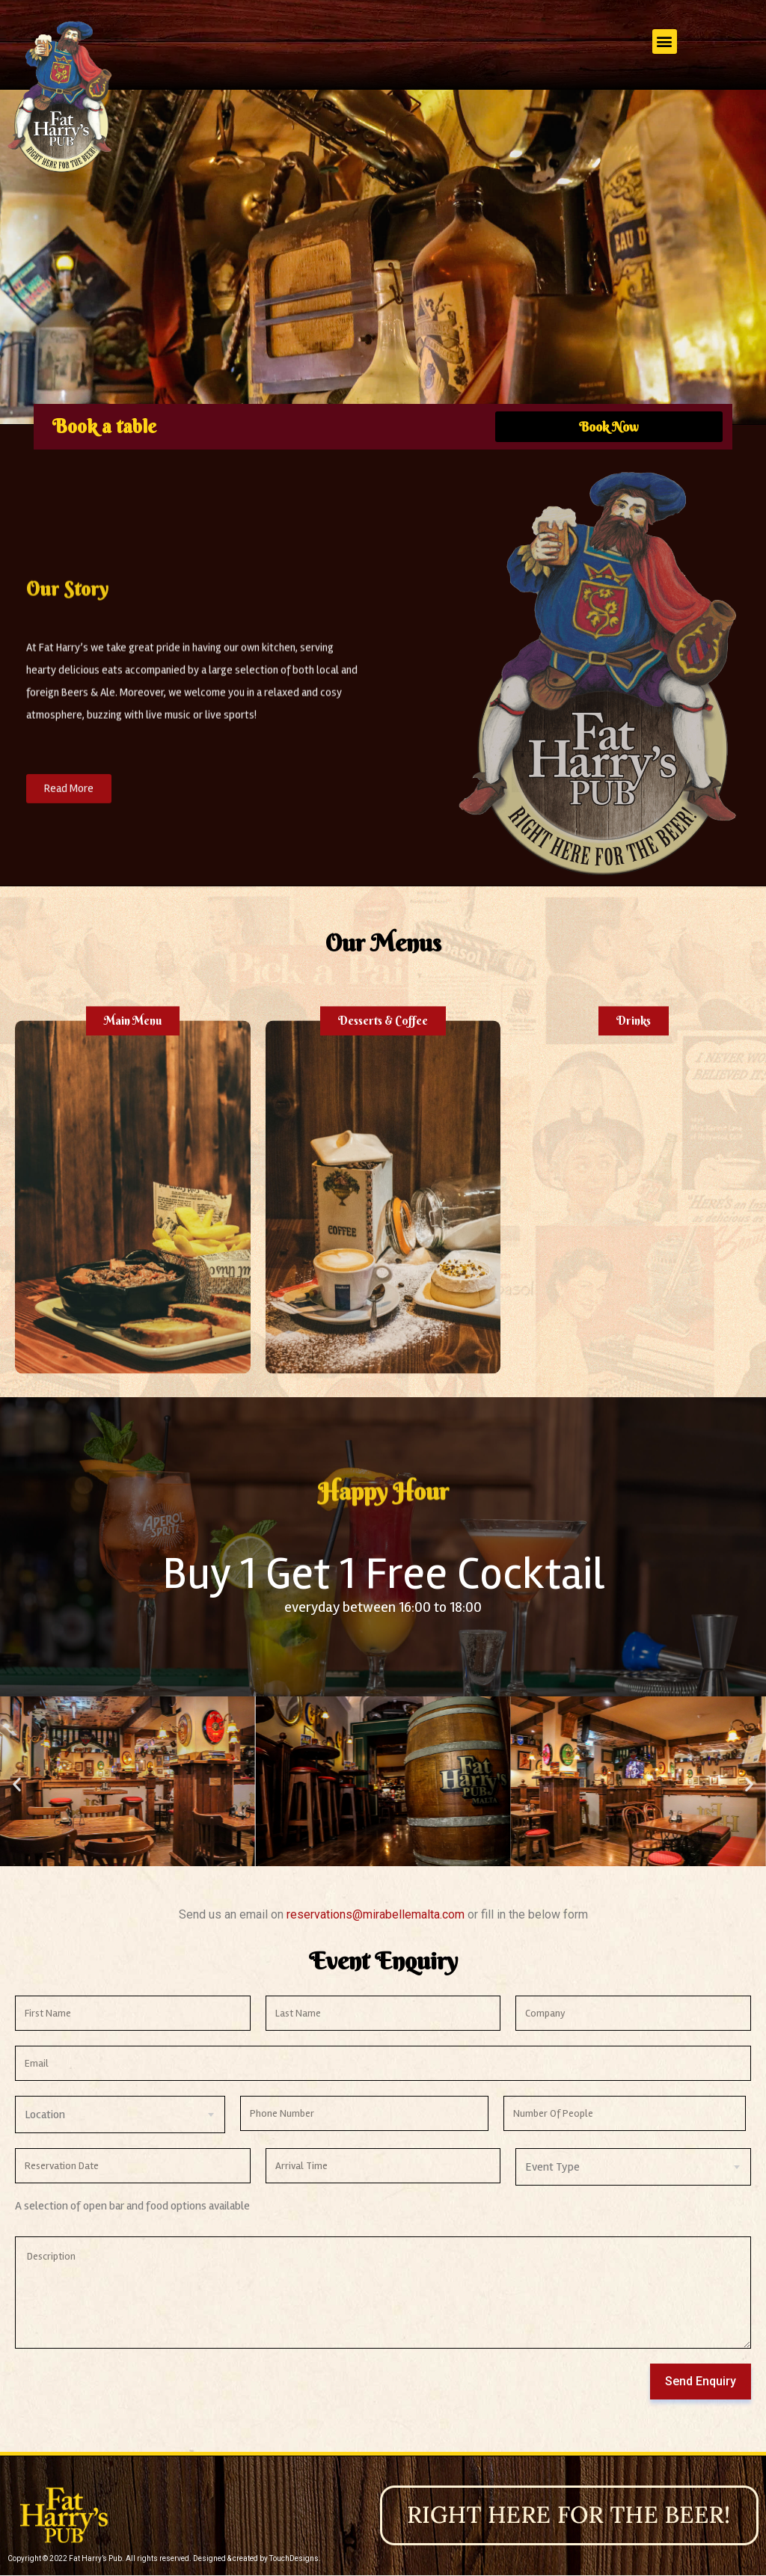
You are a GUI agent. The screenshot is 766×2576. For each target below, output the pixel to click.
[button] (664, 41)
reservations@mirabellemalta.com (377, 1914)
